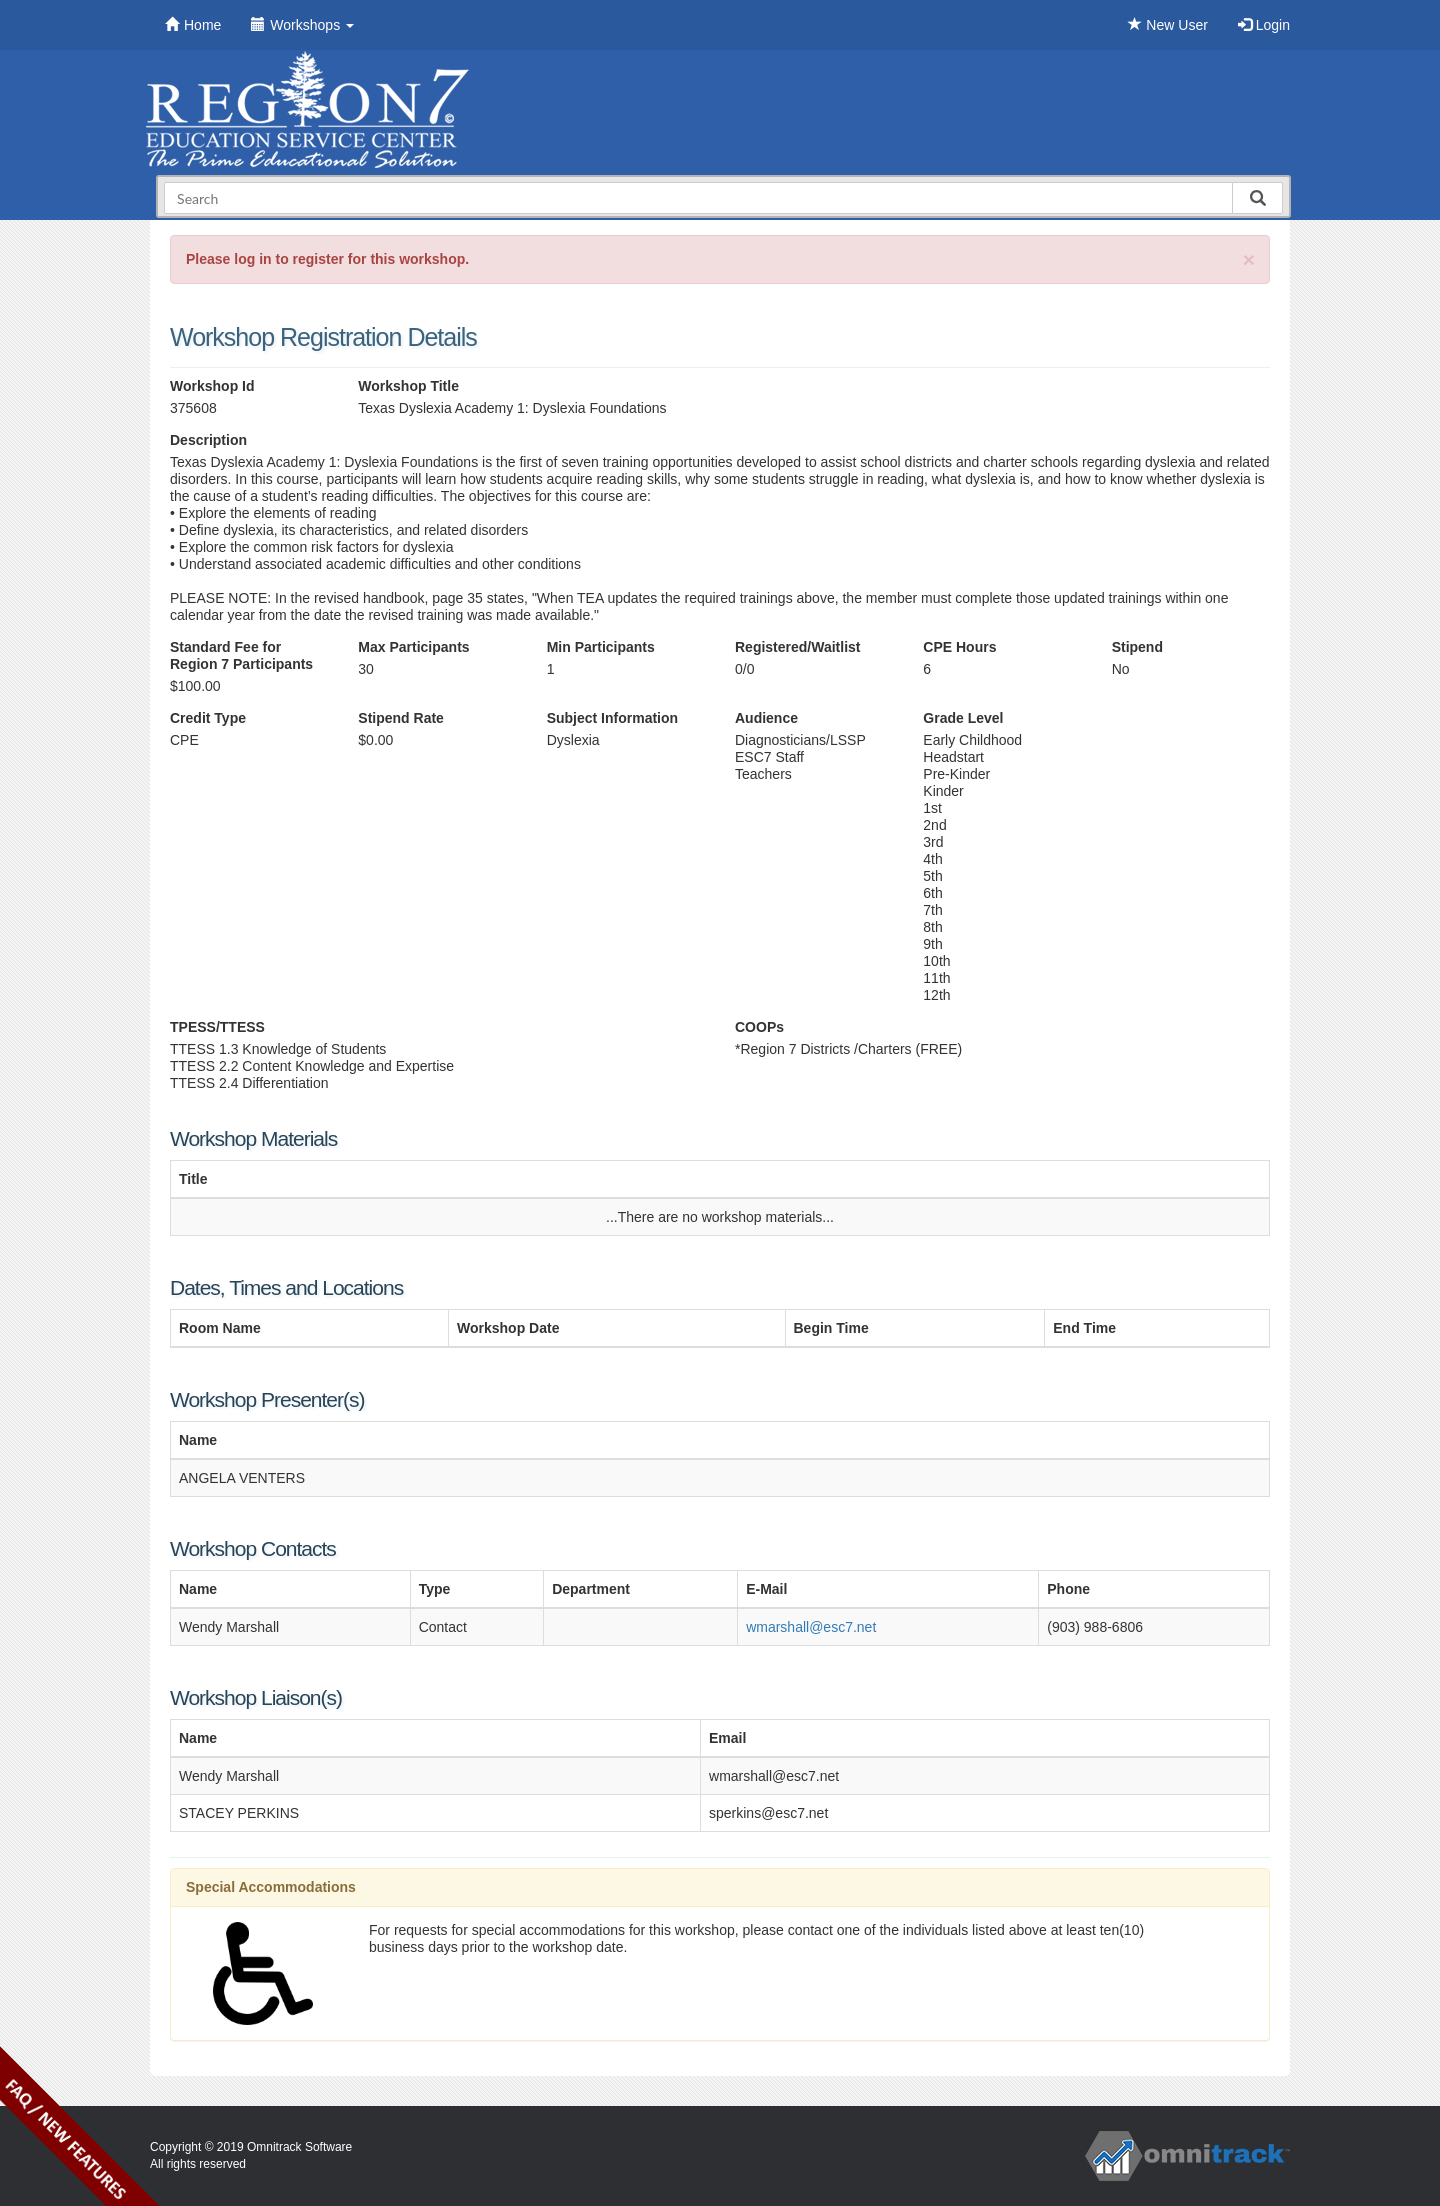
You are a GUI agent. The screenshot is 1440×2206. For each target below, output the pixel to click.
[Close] (1249, 259)
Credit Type (208, 718)
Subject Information (612, 718)
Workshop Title (408, 386)
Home (193, 25)
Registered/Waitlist (798, 647)
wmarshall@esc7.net (811, 1627)
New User (1167, 25)
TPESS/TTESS (217, 1027)
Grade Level (963, 718)
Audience (766, 718)
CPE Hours (959, 647)
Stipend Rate (401, 718)
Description (208, 440)
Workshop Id (212, 386)
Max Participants (413, 647)
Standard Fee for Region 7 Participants (241, 655)
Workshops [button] (302, 25)
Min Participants (601, 647)
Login (1264, 25)
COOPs (759, 1027)
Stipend (1137, 647)
